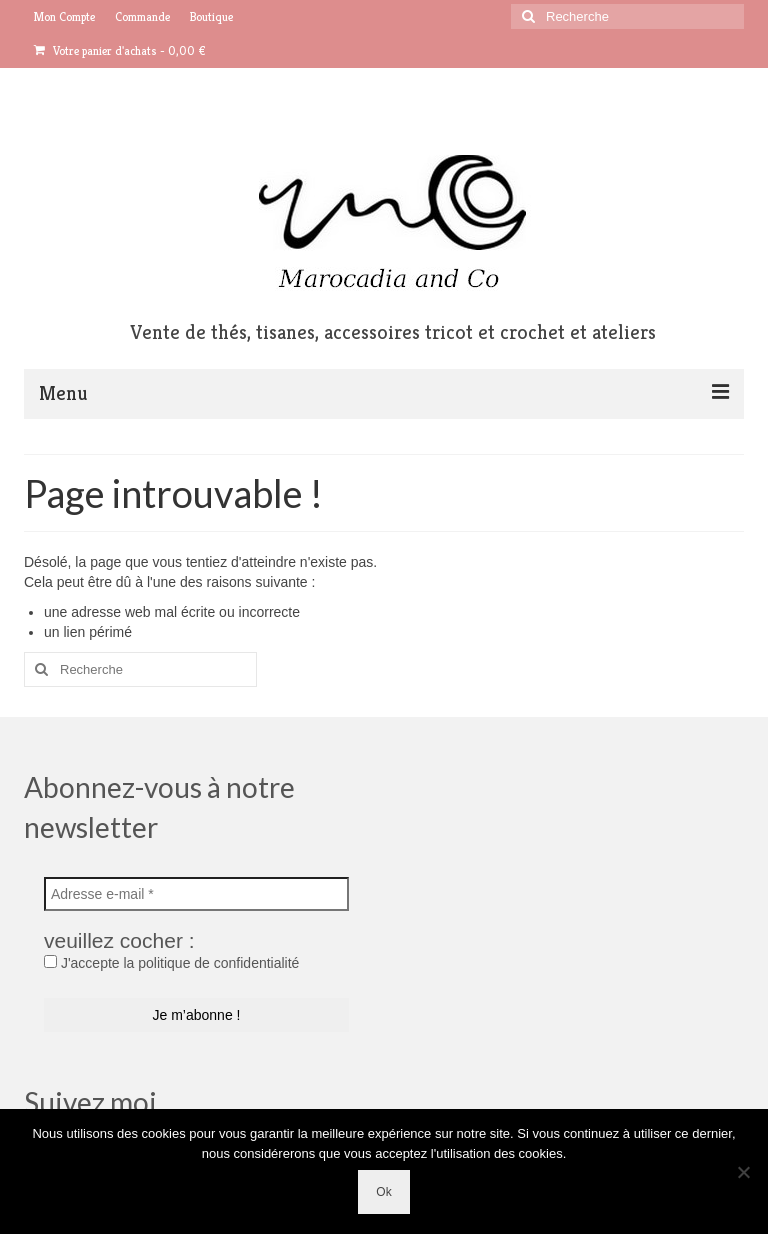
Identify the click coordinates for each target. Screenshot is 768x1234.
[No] (743, 1172)
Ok (383, 1192)
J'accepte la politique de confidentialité (171, 963)
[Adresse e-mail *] (196, 894)
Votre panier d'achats (120, 50)
